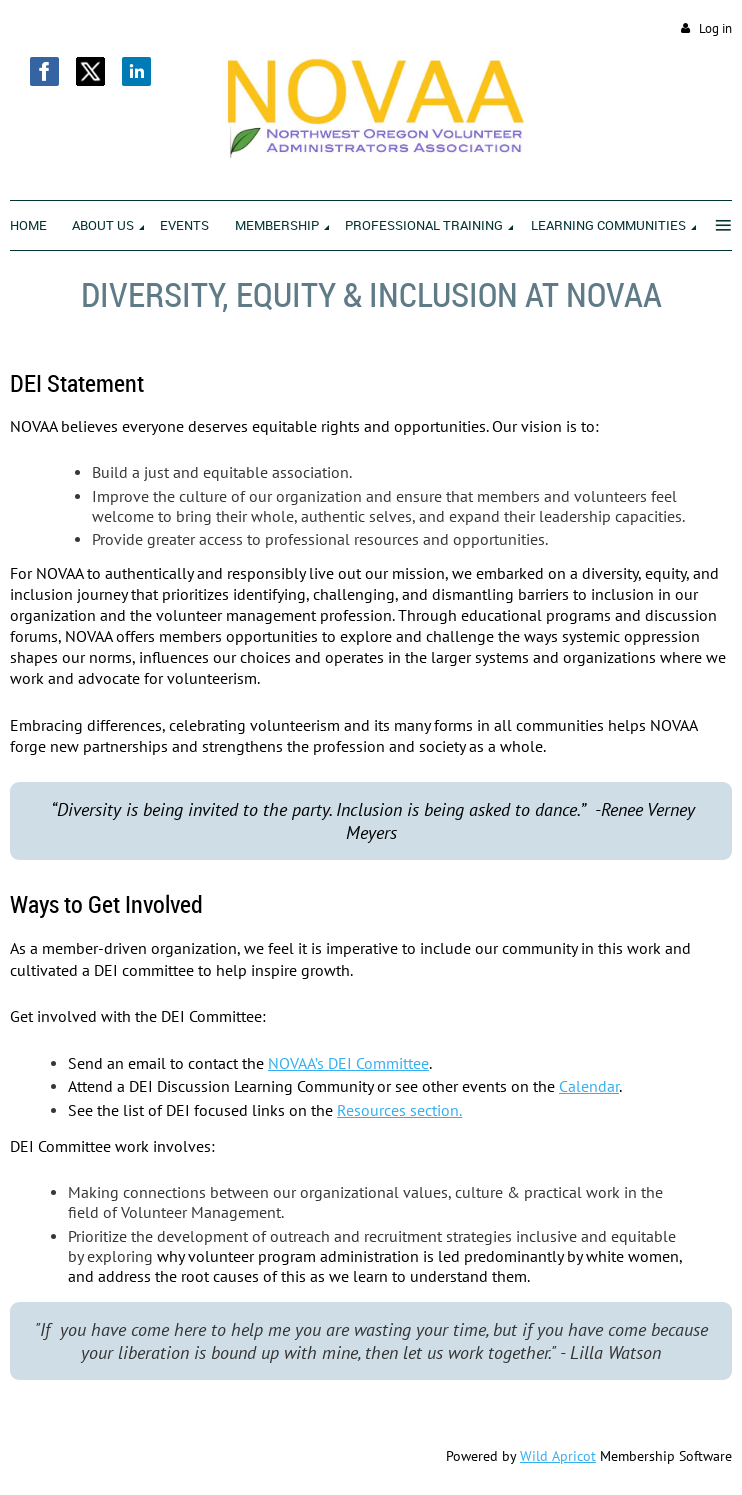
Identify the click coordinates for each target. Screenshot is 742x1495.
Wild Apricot (558, 1456)
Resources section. (399, 1110)
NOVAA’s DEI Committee (348, 1063)
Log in (715, 28)
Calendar (589, 1086)
